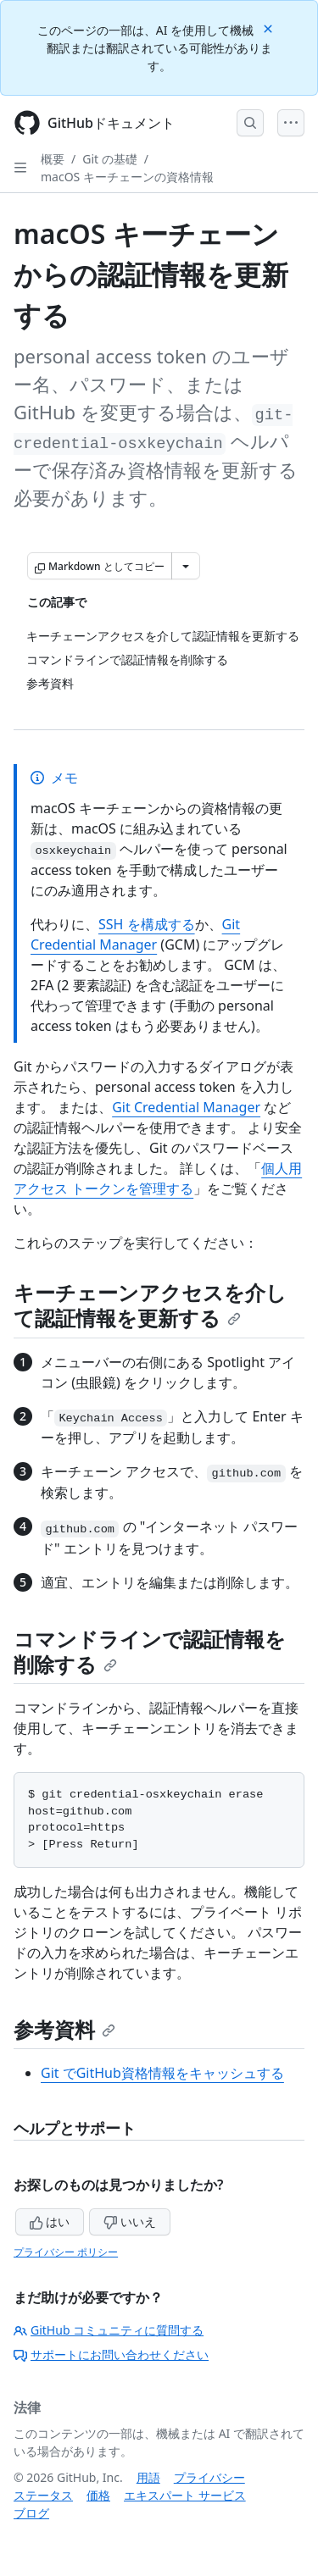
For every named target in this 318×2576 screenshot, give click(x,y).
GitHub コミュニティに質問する (109, 2330)
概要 (52, 159)
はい (50, 2221)
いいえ (129, 2221)
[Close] (269, 27)
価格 (98, 2495)
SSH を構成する (146, 924)
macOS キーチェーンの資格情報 (127, 177)
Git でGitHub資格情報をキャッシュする (162, 2073)
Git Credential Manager (186, 1107)
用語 (148, 2477)
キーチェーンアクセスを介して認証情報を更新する (150, 1305)
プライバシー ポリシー (66, 2252)
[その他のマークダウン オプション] (185, 565)
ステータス (43, 2495)
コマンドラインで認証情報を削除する (150, 1651)
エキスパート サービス (185, 2495)
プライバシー (209, 2477)
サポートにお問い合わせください (111, 2354)
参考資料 (64, 2029)
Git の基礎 (109, 159)
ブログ (31, 2513)
